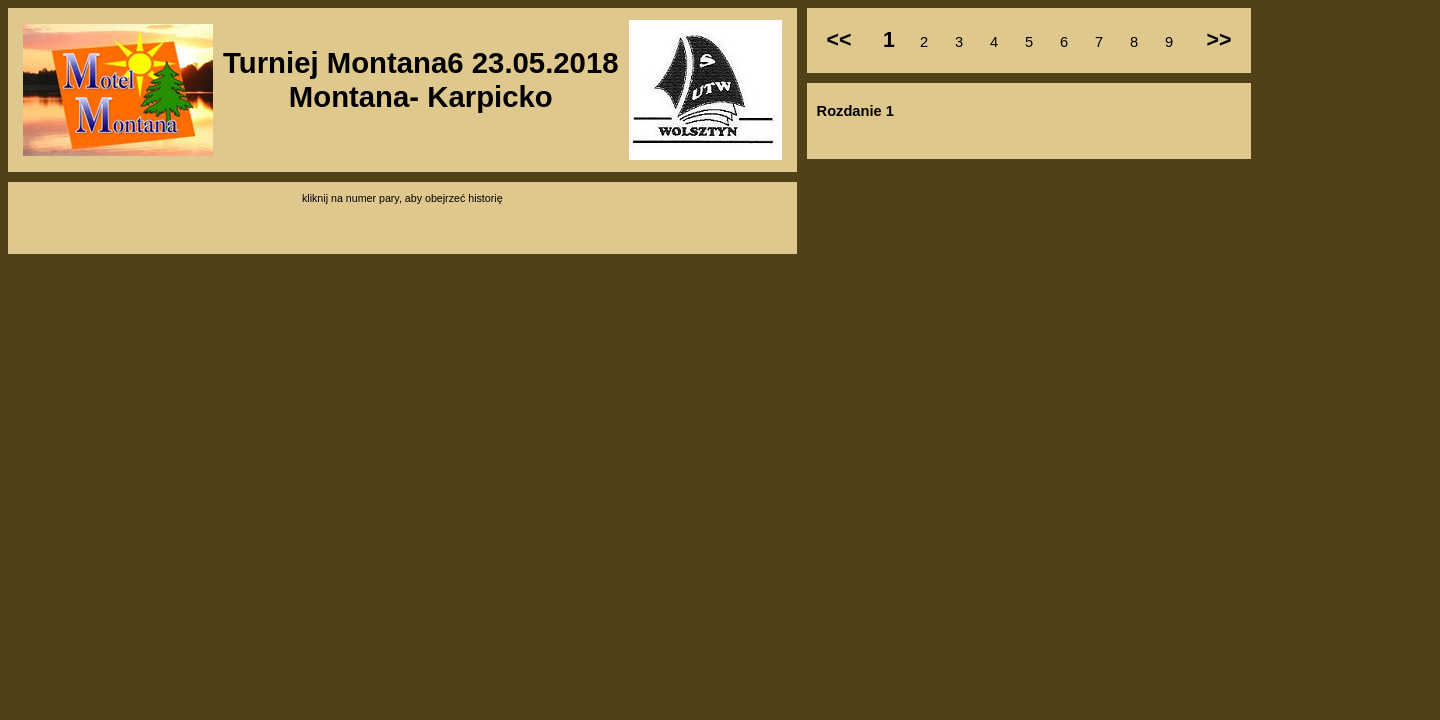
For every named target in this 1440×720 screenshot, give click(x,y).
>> (1218, 40)
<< (839, 40)
